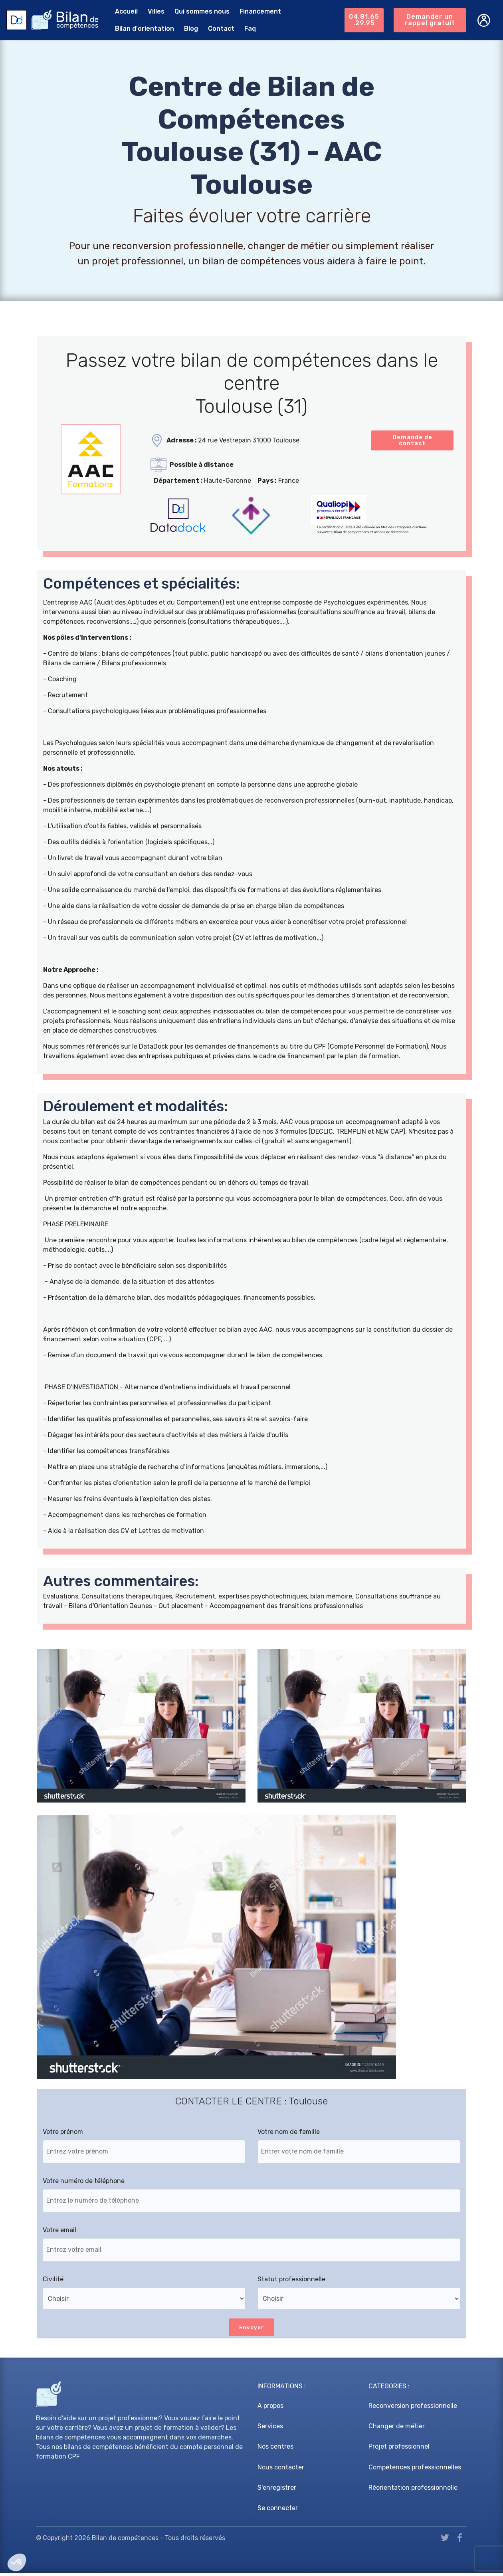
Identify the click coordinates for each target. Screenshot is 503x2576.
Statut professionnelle (291, 2281)
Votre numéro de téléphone (84, 2183)
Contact (217, 28)
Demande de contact (412, 441)
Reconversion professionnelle (412, 2408)
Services (270, 2429)
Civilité (53, 2281)
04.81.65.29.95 (363, 20)
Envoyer (252, 2329)
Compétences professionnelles (414, 2469)
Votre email (59, 2232)
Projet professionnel (399, 2449)
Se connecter (277, 2510)
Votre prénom (63, 2134)
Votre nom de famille (288, 2134)
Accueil (122, 11)
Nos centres (275, 2449)
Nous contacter (280, 2469)
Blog (187, 28)
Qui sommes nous (198, 11)
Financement (256, 11)
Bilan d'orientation (140, 28)
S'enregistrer (276, 2490)
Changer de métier (396, 2429)
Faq (246, 28)
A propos (270, 2408)
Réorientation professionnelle (412, 2490)
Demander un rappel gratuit (429, 20)
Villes (152, 11)
